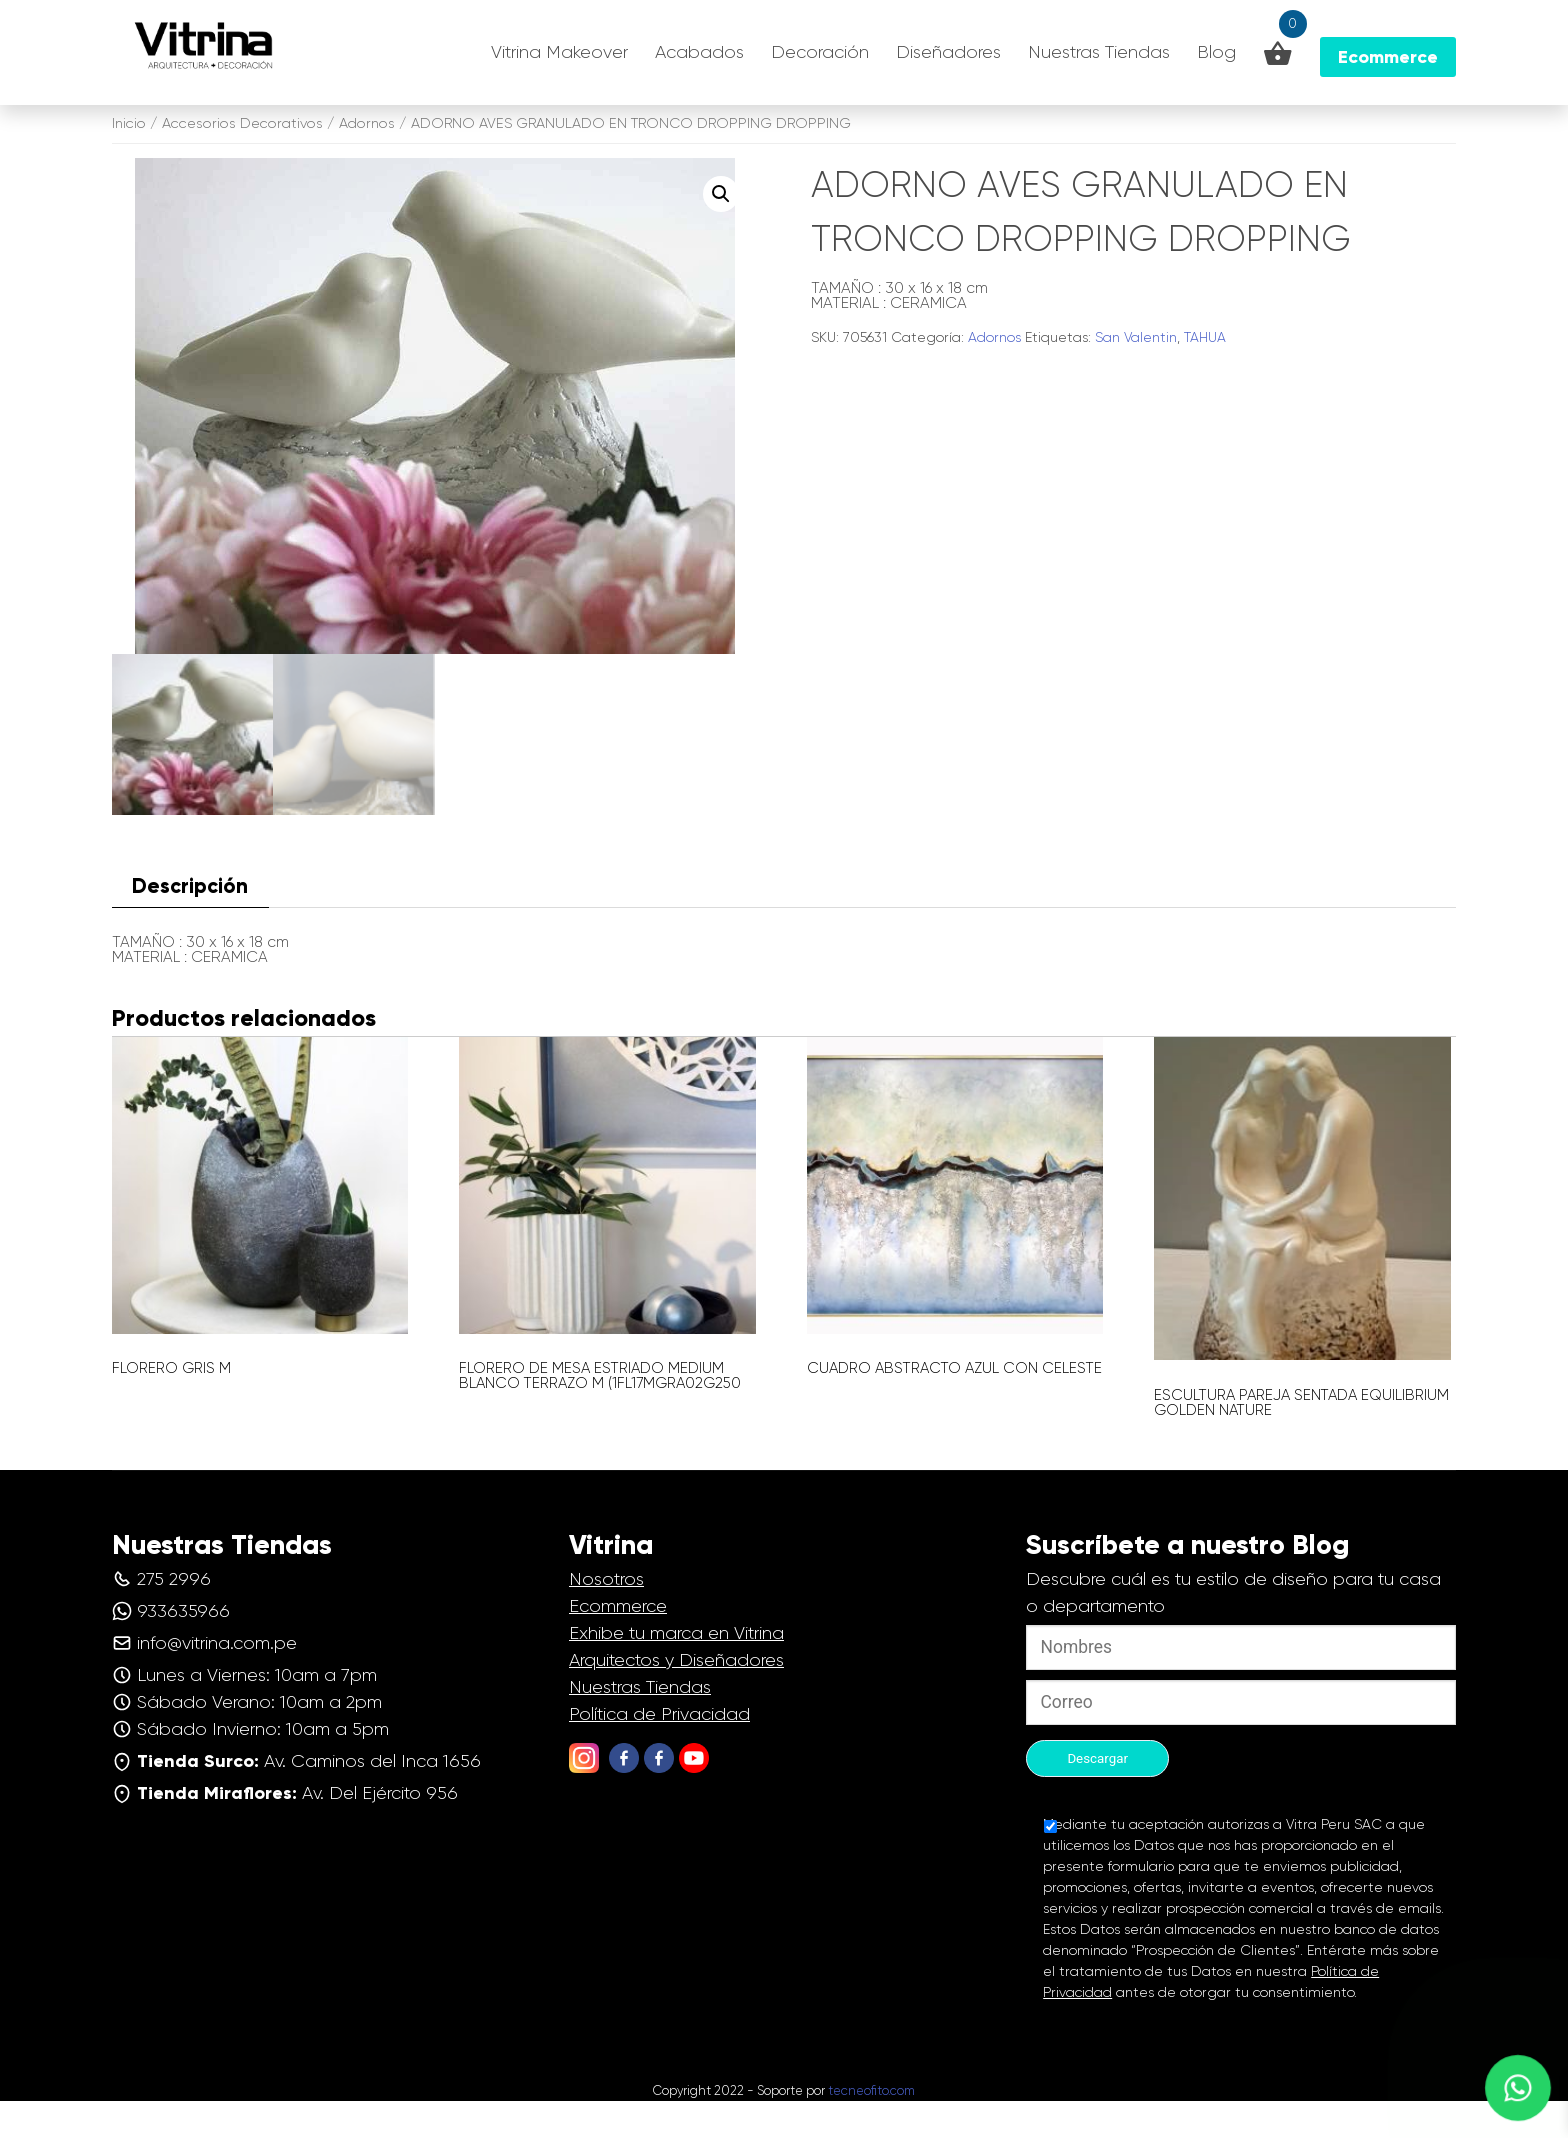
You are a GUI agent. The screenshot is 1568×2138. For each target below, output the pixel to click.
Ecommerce (618, 1643)
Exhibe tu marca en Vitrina (676, 1670)
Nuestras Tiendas (1099, 52)
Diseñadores (948, 52)
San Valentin (1136, 337)
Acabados (699, 52)
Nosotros (606, 1616)
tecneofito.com (871, 2128)
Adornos (367, 123)
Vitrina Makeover (559, 52)
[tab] (190, 924)
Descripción (190, 924)
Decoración (820, 52)
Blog (1216, 52)
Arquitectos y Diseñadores (676, 1697)
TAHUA (1205, 337)
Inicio (129, 123)
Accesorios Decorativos (242, 123)
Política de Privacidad (659, 1751)
